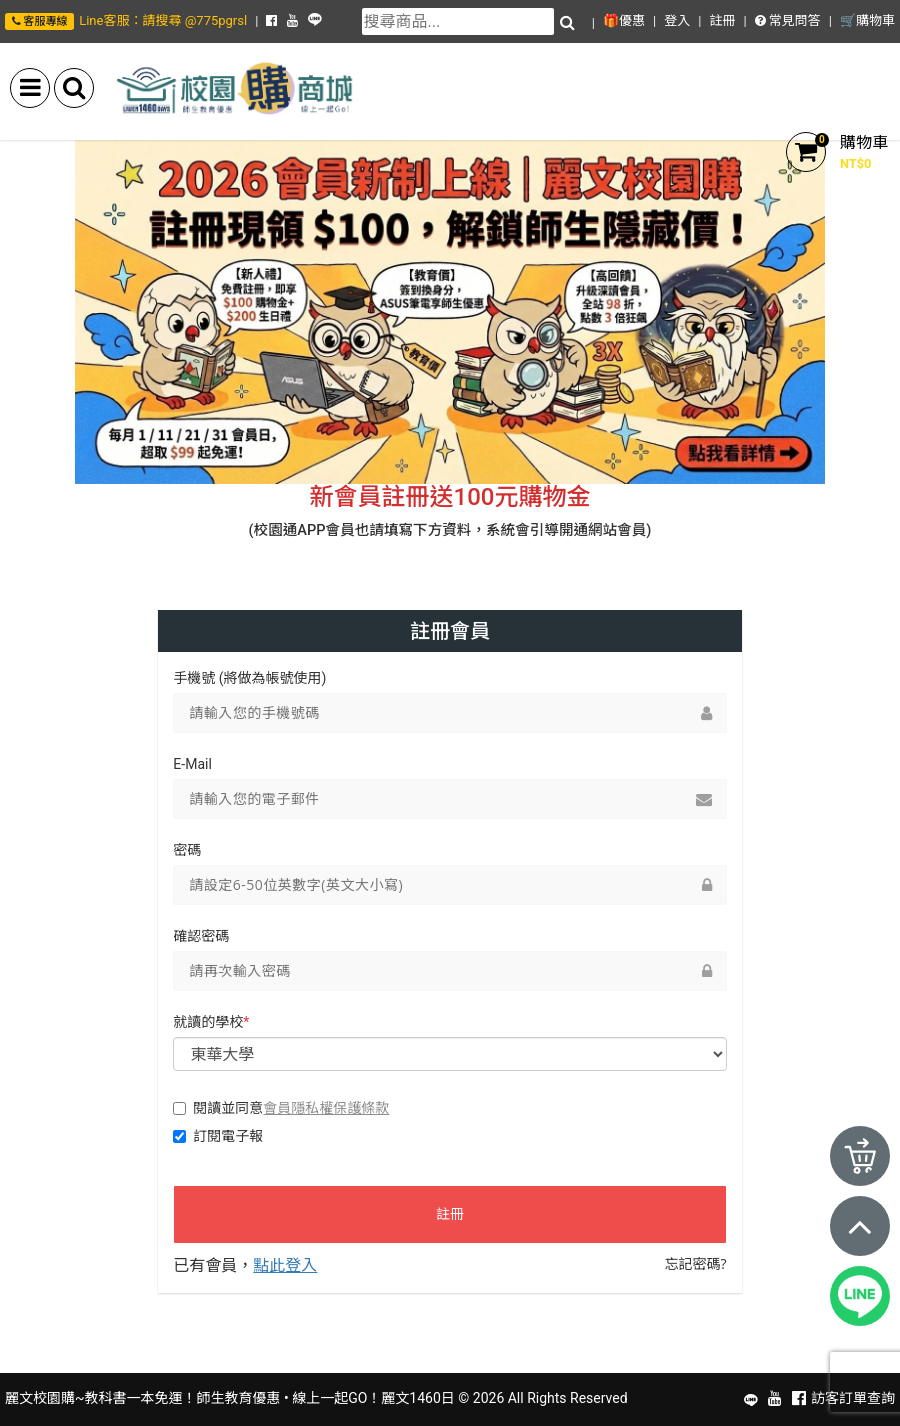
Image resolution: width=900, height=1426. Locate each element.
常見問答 (788, 20)
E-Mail (192, 764)
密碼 (187, 850)
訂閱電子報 (218, 1136)
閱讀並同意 (281, 1108)
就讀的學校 (211, 1022)
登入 (677, 20)
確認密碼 (201, 936)
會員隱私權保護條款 (326, 1107)
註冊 (722, 20)
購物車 (864, 142)
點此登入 (285, 1265)
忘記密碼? (696, 1263)
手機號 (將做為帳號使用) (249, 678)
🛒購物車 (867, 20)
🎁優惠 (624, 20)
